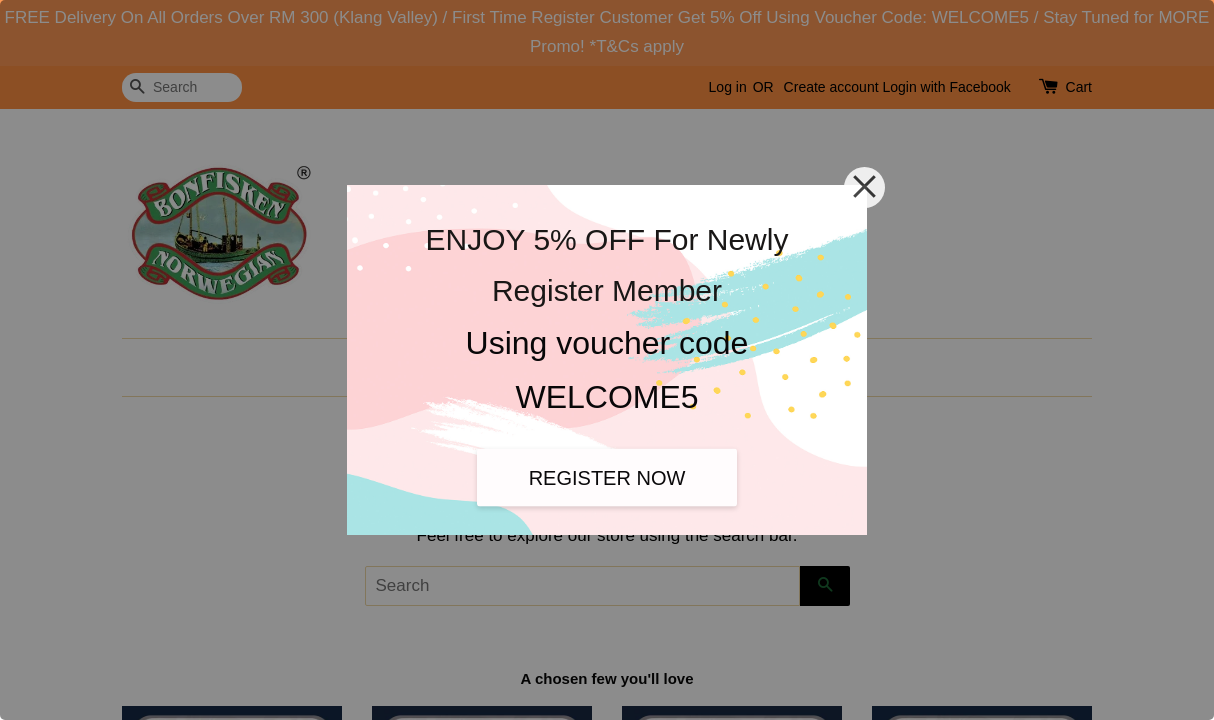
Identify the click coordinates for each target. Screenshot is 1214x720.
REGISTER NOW (607, 477)
